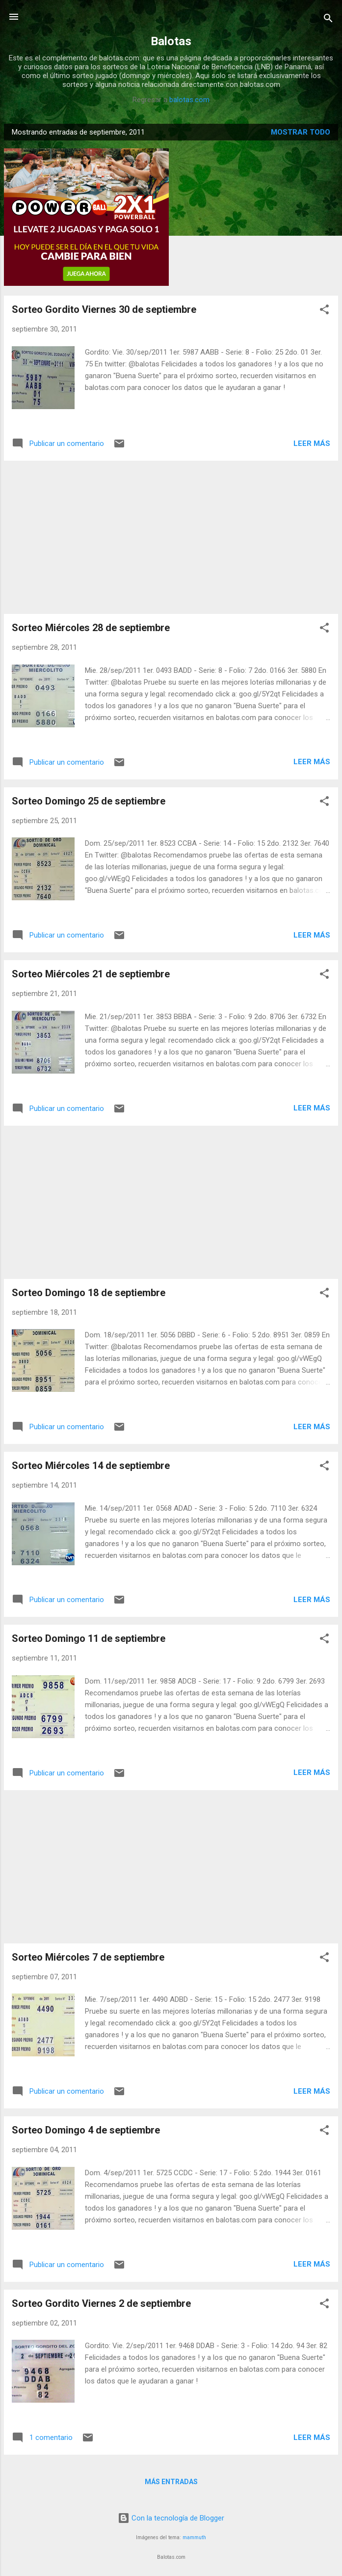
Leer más (311, 443)
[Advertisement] (171, 537)
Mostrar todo (300, 132)
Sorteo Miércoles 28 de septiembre (91, 628)
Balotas (171, 41)
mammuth (194, 2537)
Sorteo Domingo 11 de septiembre (88, 1638)
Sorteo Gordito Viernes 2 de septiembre (101, 2303)
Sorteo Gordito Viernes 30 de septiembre (104, 309)
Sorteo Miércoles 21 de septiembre (91, 974)
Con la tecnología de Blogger (171, 2518)
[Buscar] (328, 20)
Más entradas (171, 2482)
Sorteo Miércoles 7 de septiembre (88, 1957)
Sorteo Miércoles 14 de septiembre (91, 1465)
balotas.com (189, 99)
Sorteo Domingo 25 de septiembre (88, 801)
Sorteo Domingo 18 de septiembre (88, 1293)
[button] (324, 311)
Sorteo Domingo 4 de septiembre (86, 2130)
